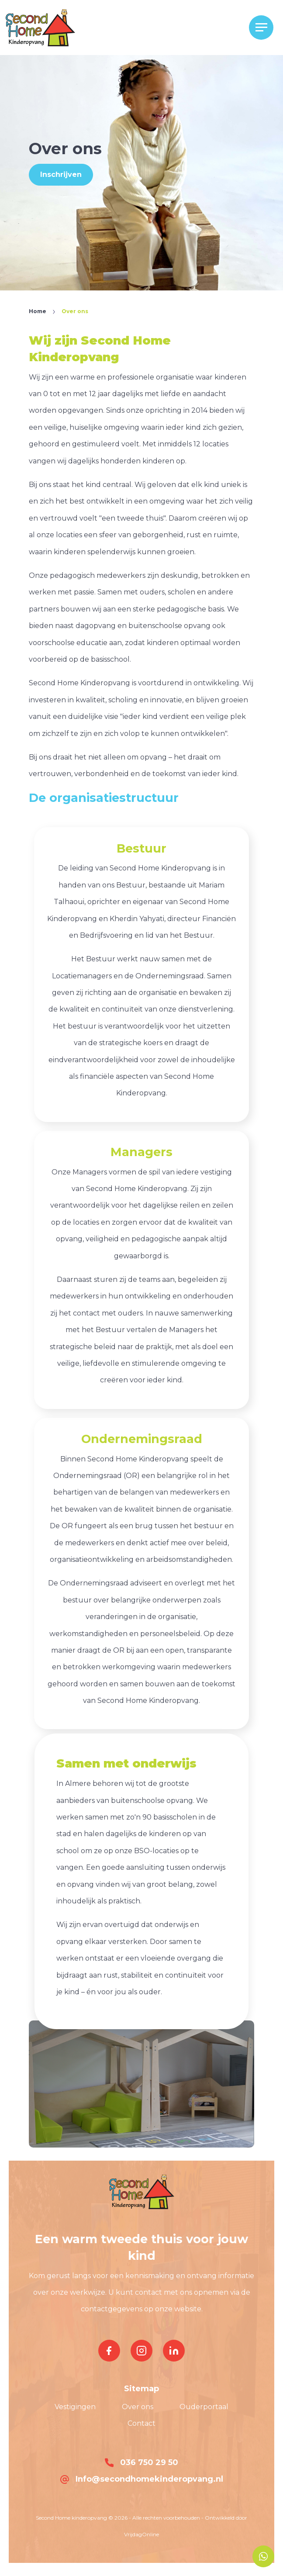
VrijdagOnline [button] (141, 2534)
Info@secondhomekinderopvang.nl (141, 2479)
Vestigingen (75, 2407)
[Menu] (261, 27)
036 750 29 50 (141, 2462)
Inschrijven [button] (61, 174)
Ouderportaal (203, 2407)
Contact (141, 2423)
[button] (40, 27)
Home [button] (37, 311)
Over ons (137, 2407)
